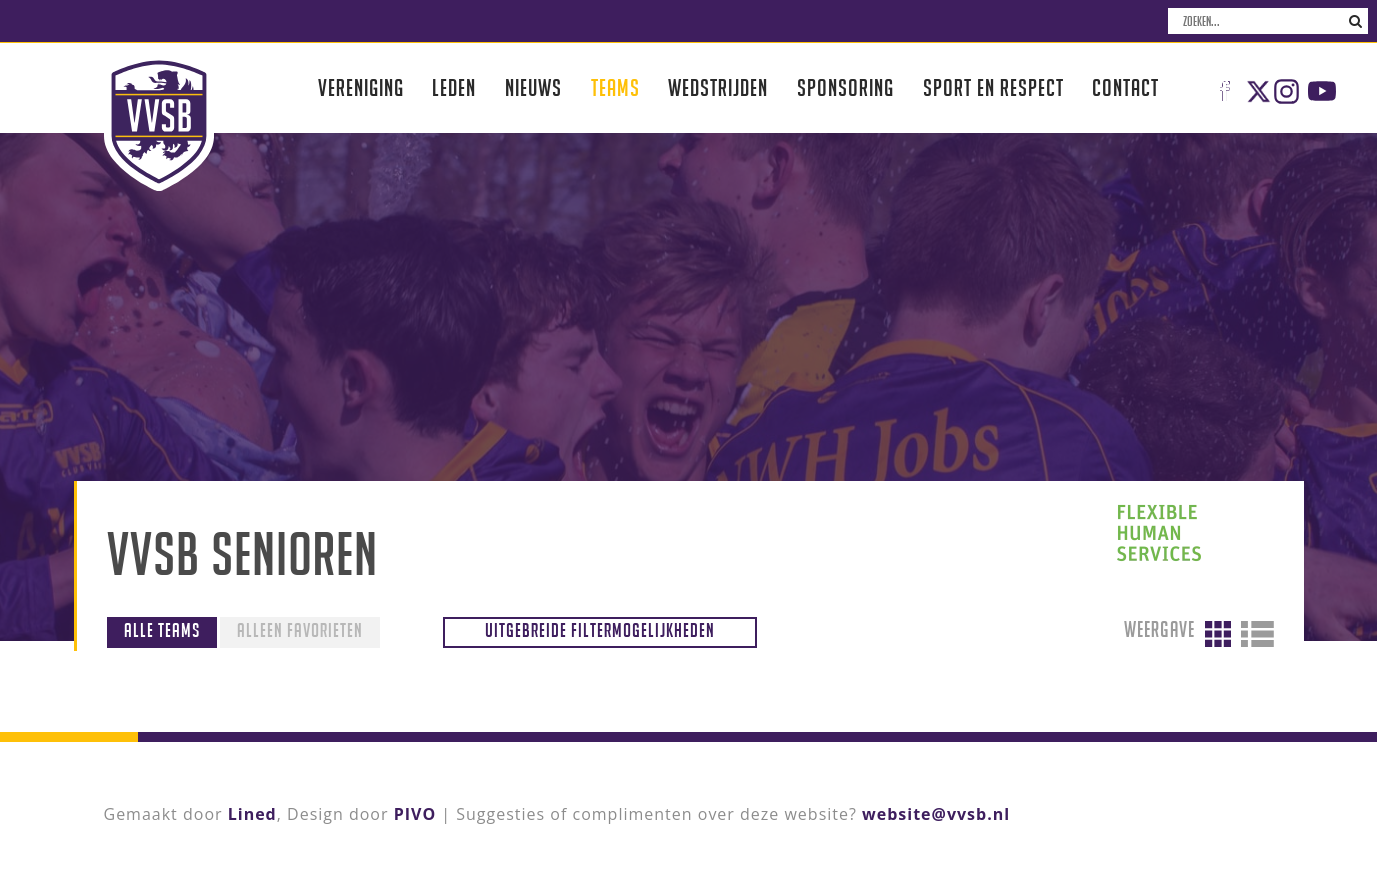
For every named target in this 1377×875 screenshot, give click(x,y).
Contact (1125, 87)
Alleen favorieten (300, 630)
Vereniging (361, 87)
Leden (454, 87)
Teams (615, 87)
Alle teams (162, 630)
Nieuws (533, 87)
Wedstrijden (718, 87)
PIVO (415, 814)
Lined (252, 814)
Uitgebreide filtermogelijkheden (600, 630)
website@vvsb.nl (936, 814)
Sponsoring (845, 87)
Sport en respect (993, 87)
